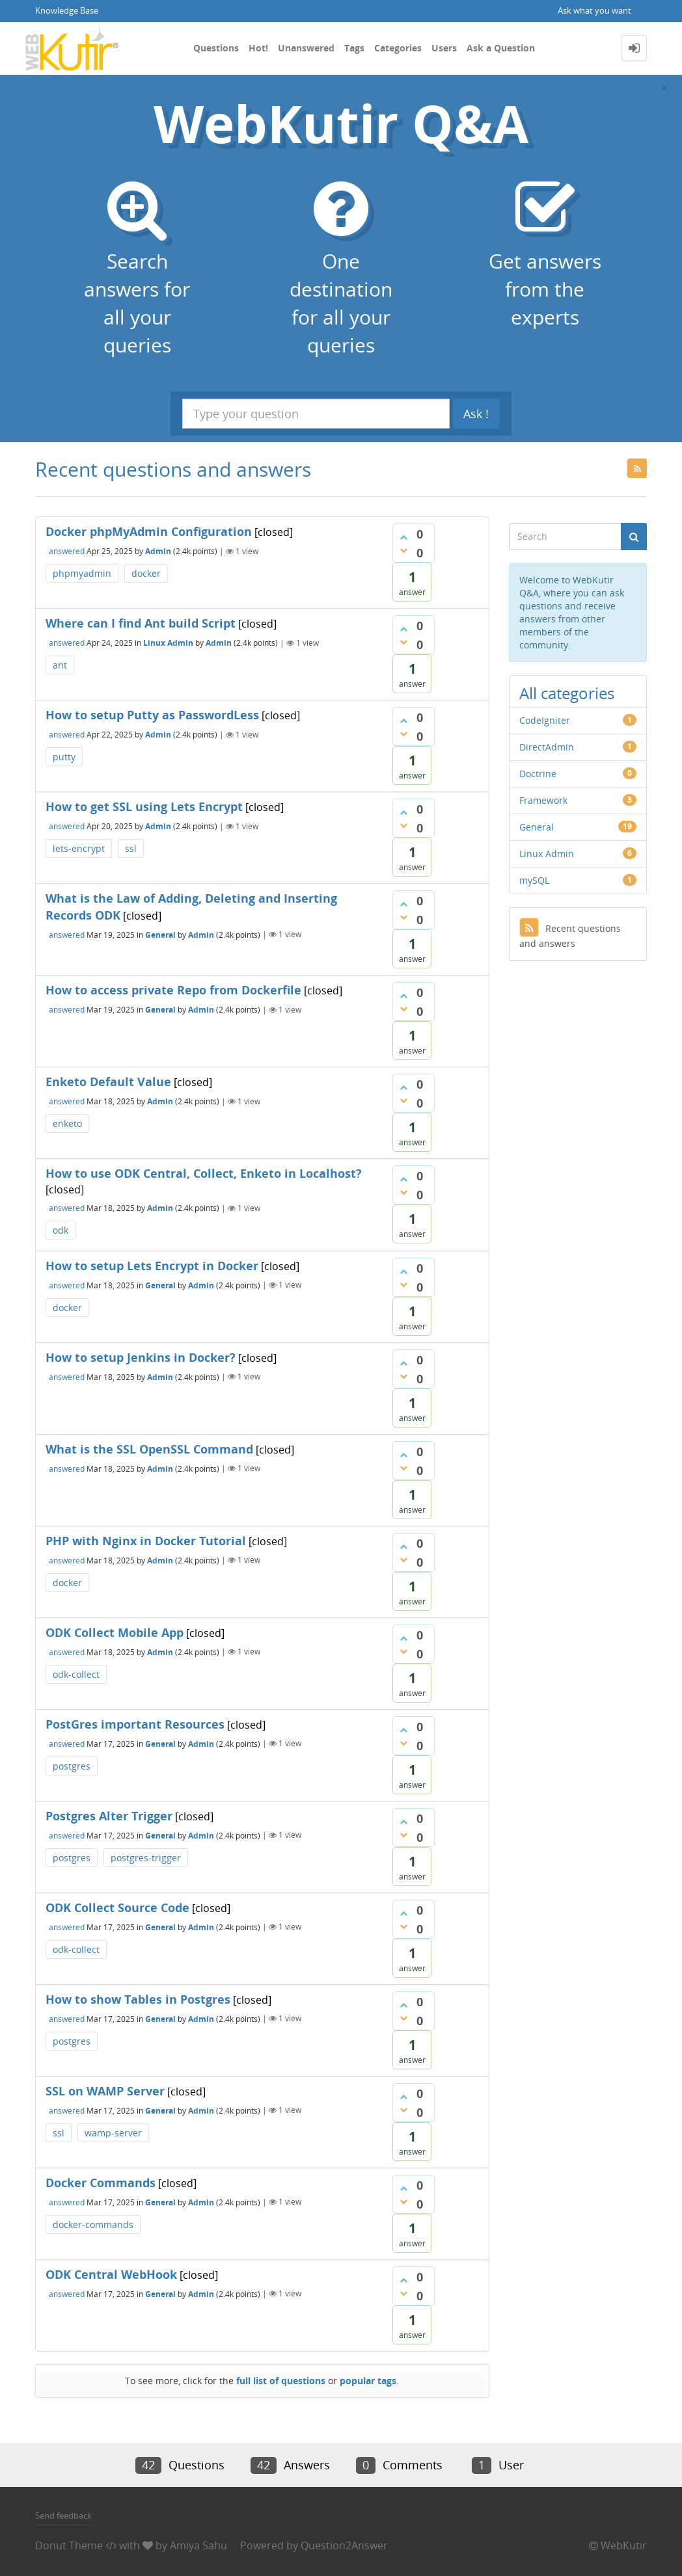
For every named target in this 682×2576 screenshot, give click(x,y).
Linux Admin (168, 642)
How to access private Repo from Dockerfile (173, 990)
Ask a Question (501, 48)
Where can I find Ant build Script (141, 623)
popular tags (368, 2380)
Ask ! (476, 413)
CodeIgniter (544, 720)
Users (444, 48)
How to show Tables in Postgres (138, 1999)
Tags (354, 48)
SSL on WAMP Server (105, 2091)
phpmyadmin (82, 573)
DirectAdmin (546, 747)
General (160, 934)
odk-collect (76, 1674)
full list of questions (280, 2380)
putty (64, 756)
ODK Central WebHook (111, 2274)
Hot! (258, 48)
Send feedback (63, 2515)
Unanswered (306, 48)
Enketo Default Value (108, 1081)
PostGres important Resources (135, 1724)
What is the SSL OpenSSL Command (149, 1449)
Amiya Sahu (198, 2545)
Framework (543, 800)
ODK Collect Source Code (117, 1907)
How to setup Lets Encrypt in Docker (152, 1265)
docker (146, 573)
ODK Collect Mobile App (115, 1632)
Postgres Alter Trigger (109, 1816)
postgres (71, 1766)
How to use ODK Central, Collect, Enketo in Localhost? (204, 1173)
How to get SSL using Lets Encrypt (144, 806)
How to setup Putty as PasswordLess (152, 715)
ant (60, 665)
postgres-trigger (146, 1858)
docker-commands (93, 2224)
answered (67, 551)
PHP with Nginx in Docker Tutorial (146, 1540)
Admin (158, 551)
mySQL (534, 880)
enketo (67, 1123)
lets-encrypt (79, 848)
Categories (398, 48)
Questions (216, 48)
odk (60, 1230)
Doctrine (537, 773)
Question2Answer (344, 2545)
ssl (131, 848)
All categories (566, 693)
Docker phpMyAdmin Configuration (149, 531)
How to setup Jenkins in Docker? (141, 1357)
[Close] (664, 88)
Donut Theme (69, 2545)
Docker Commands (101, 2182)
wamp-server (113, 2133)
